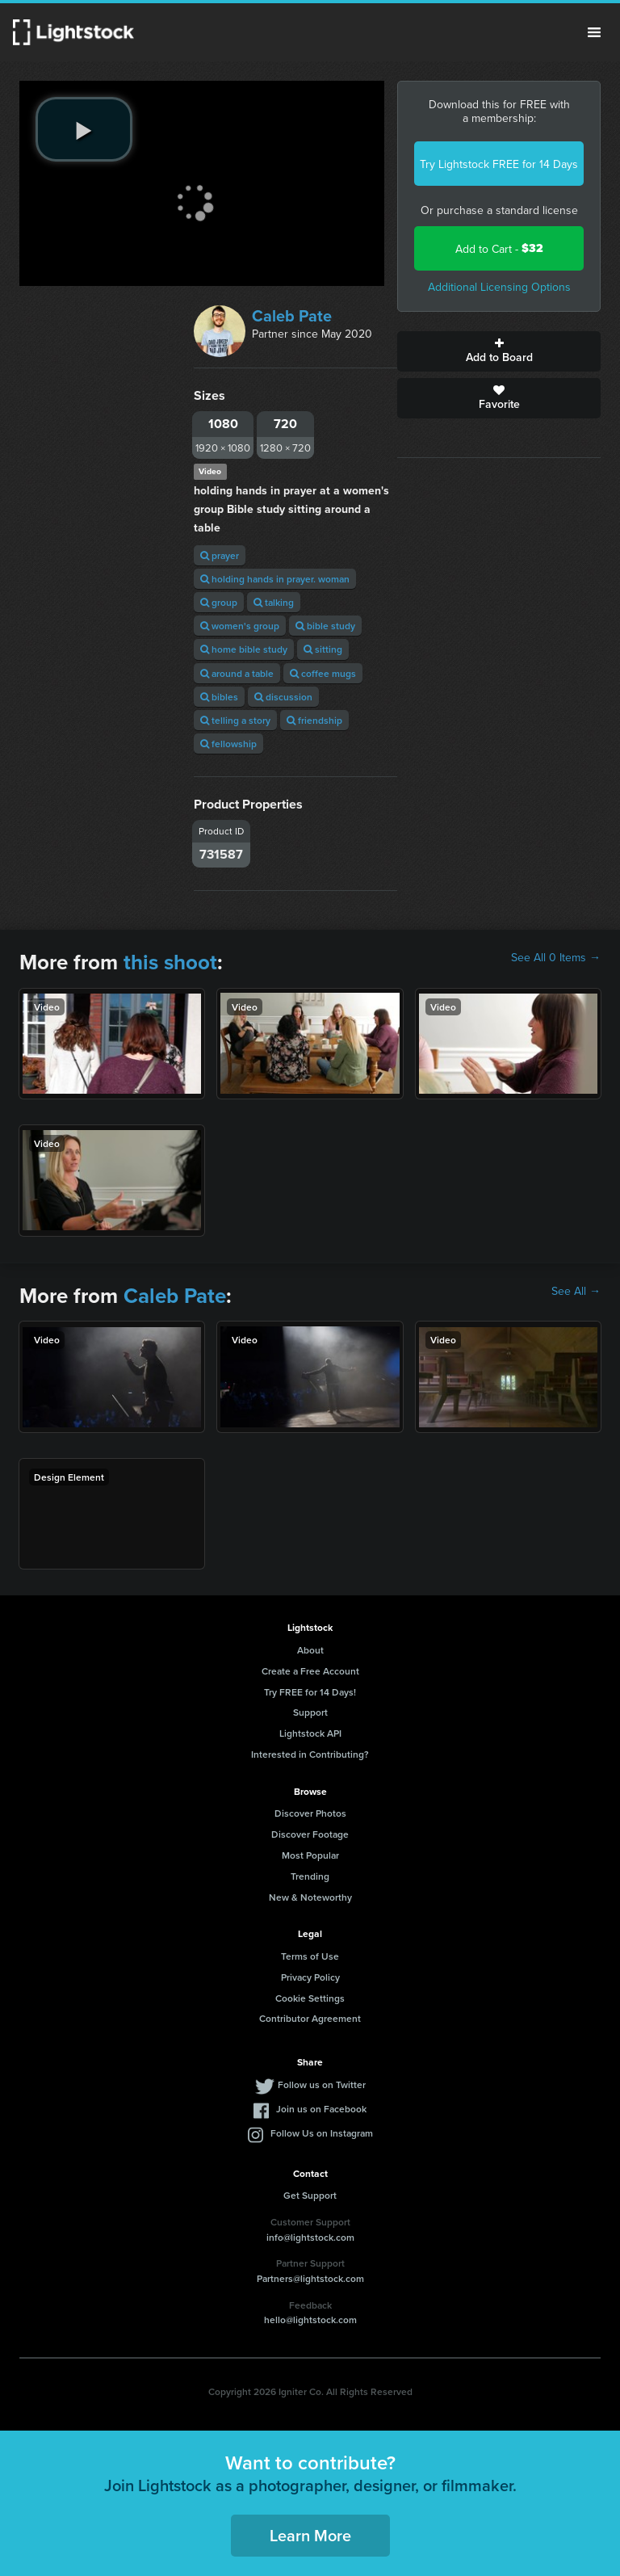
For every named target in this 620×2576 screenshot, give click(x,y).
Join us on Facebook (321, 2109)
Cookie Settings (310, 1998)
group (218, 602)
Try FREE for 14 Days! (310, 1692)
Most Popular (310, 1855)
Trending (310, 1876)
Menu (594, 32)
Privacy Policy (310, 1977)
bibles (219, 697)
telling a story (235, 720)
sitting (323, 649)
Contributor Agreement (310, 2018)
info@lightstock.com (310, 2237)
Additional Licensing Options (499, 287)
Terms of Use (310, 1956)
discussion (283, 697)
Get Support (310, 2195)
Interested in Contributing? (310, 1754)
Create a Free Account (310, 1671)
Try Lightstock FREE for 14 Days (499, 164)
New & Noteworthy (310, 1897)
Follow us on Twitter (322, 2084)
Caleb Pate (292, 315)
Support (310, 1712)
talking (273, 602)
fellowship (228, 743)
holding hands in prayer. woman (275, 579)
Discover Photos (310, 1813)
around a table (237, 673)
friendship (314, 720)
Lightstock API (310, 1733)
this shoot (170, 962)
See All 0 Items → (556, 957)
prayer (219, 555)
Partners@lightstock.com (310, 2278)
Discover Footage (310, 1834)
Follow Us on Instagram (321, 2133)
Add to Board (499, 351)
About (310, 1650)
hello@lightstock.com (310, 2319)
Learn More (310, 2535)
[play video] (84, 129)
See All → (576, 1291)
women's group (239, 625)
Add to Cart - (499, 248)
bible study (325, 625)
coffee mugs (323, 673)
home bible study (243, 649)
